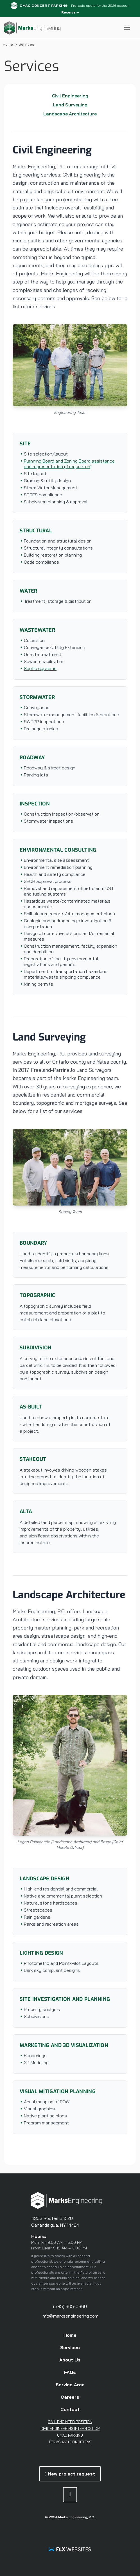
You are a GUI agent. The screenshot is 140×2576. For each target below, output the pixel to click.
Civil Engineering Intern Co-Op (70, 2428)
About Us (70, 2360)
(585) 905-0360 (70, 2306)
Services (70, 2347)
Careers (70, 2397)
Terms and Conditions (70, 2442)
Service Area (70, 2384)
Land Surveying (70, 105)
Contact (70, 2409)
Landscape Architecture (70, 114)
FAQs (70, 2372)
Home (8, 44)
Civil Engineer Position (70, 2421)
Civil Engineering (70, 96)
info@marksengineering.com (70, 2316)
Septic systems (40, 668)
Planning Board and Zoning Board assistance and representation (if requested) (69, 463)
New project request (70, 2474)
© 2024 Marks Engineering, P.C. (70, 2517)
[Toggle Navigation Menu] (127, 27)
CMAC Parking (70, 2435)
